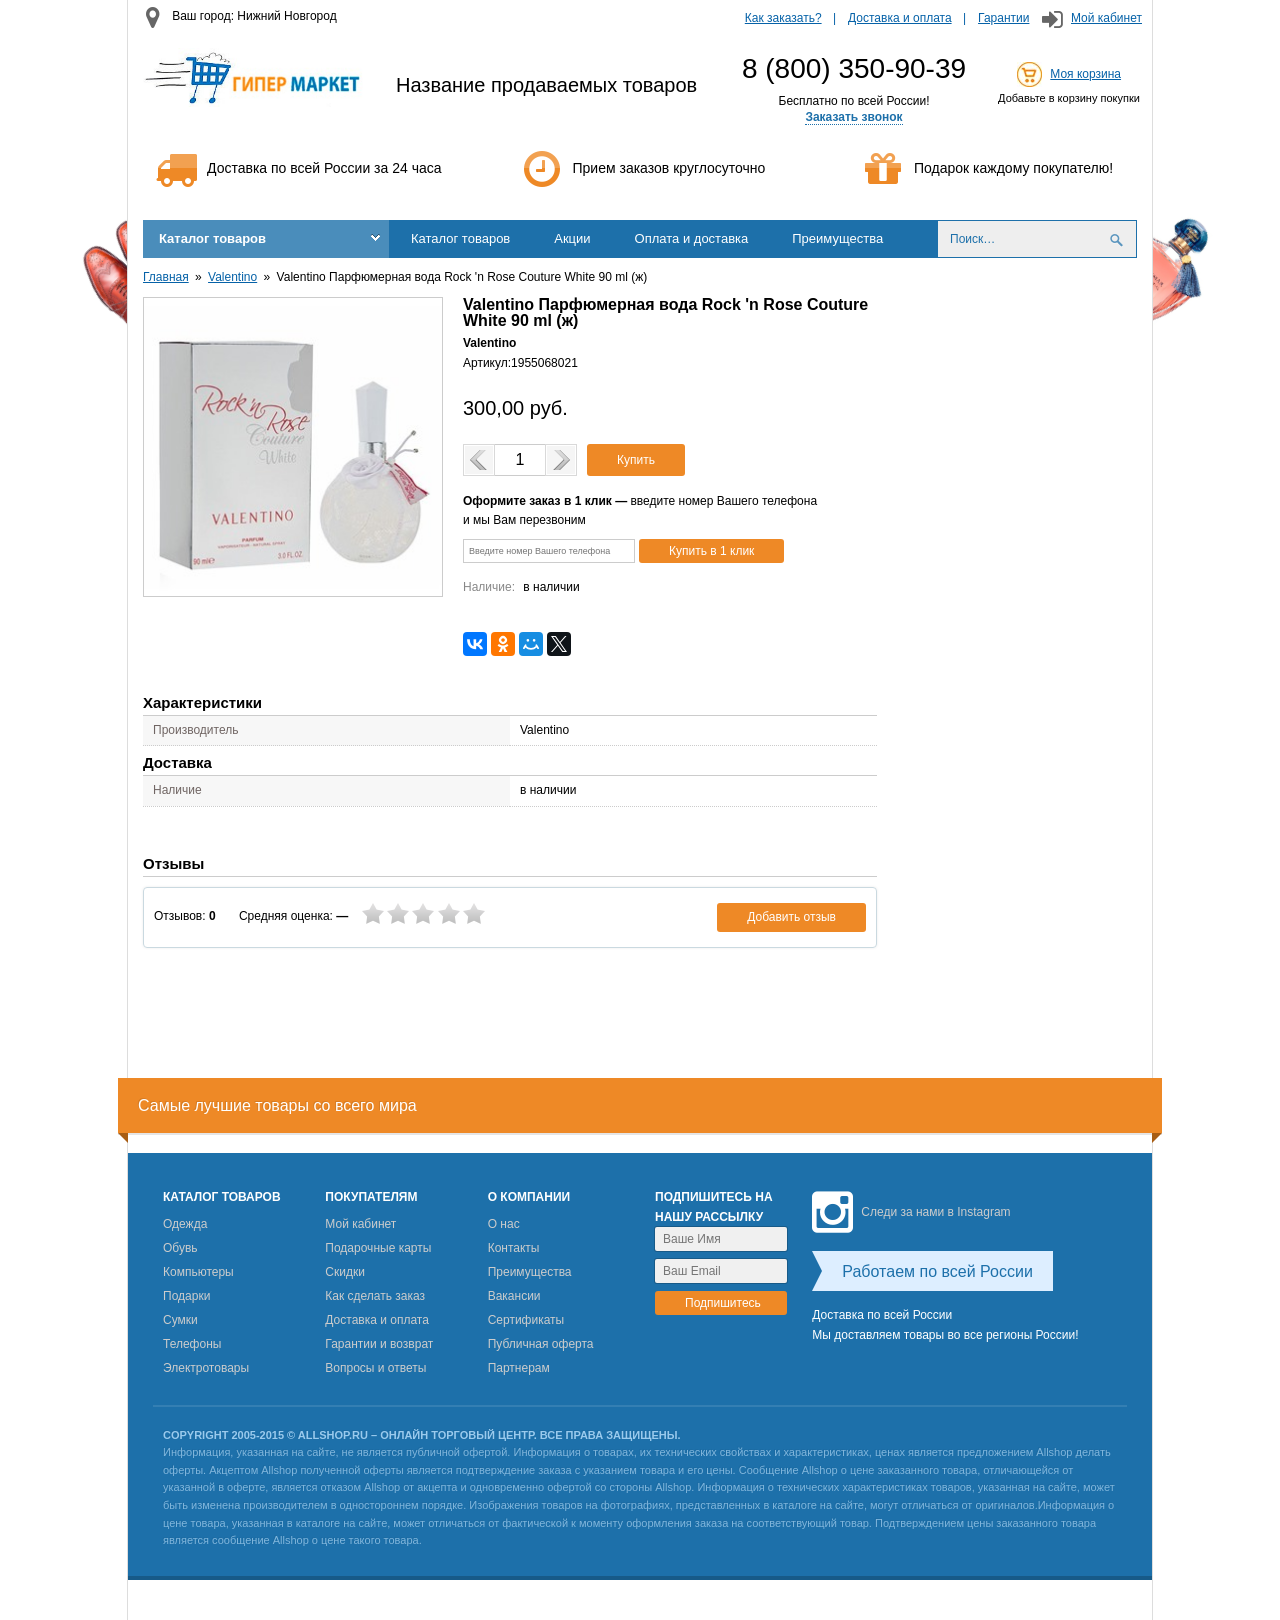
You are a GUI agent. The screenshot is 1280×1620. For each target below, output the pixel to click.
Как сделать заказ (375, 1296)
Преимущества (837, 238)
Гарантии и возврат (379, 1344)
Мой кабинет (1106, 18)
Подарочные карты (378, 1248)
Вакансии (514, 1296)
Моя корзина (1085, 74)
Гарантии (1003, 18)
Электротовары (206, 1368)
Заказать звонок (853, 117)
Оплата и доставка (692, 238)
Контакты (514, 1248)
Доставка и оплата (900, 18)
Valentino (232, 277)
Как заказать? (783, 18)
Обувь (180, 1248)
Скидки (345, 1272)
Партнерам (519, 1368)
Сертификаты (526, 1320)
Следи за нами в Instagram (911, 1212)
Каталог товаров (212, 238)
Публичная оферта (541, 1344)
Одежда (185, 1224)
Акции (572, 238)
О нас (504, 1224)
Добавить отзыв (791, 917)
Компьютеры (198, 1272)
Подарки (186, 1296)
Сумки (180, 1320)
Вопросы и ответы (375, 1368)
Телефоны (192, 1344)
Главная (166, 277)
